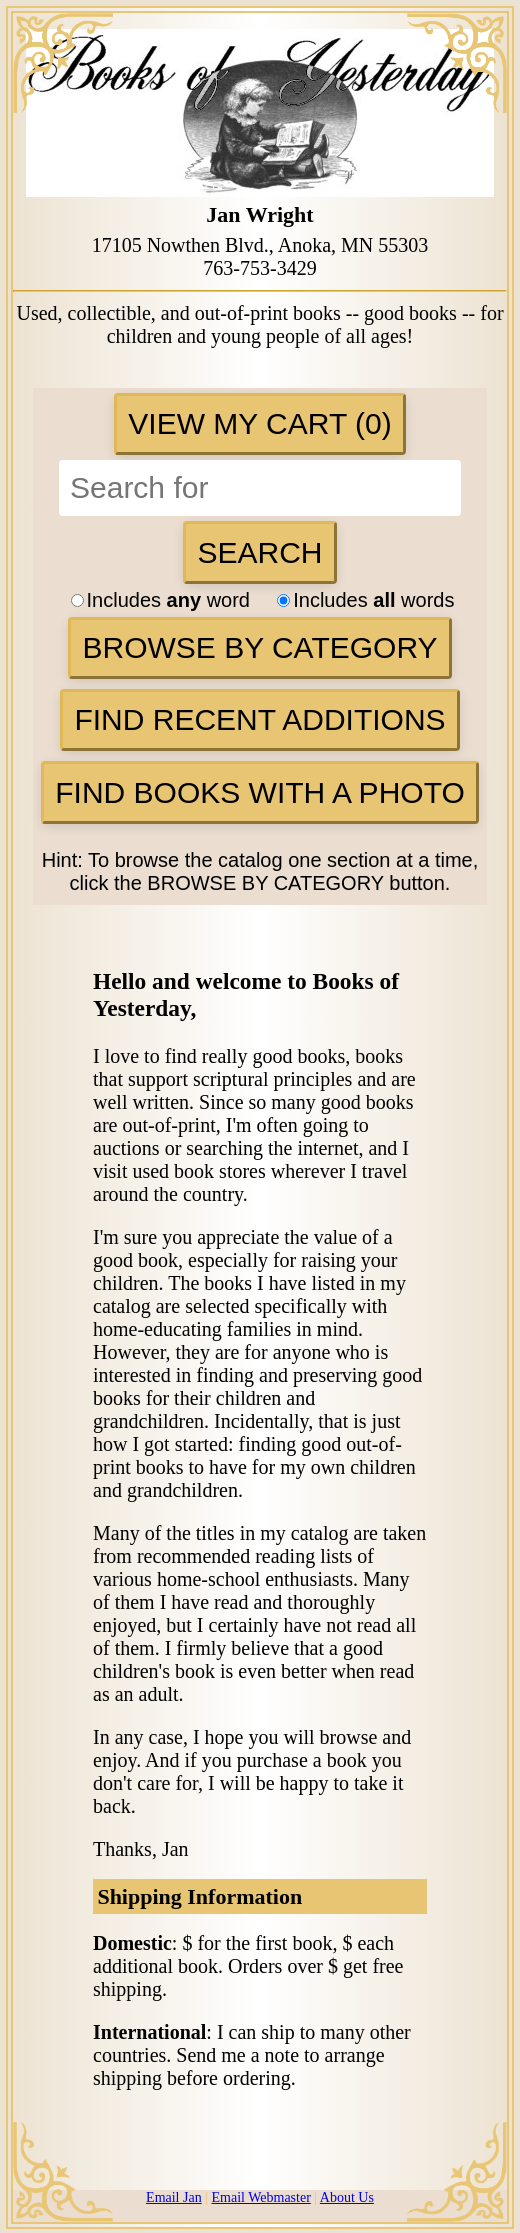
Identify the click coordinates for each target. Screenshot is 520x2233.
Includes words (365, 600)
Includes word (172, 600)
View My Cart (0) (259, 423)
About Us (347, 2197)
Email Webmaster (261, 2197)
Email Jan (174, 2197)
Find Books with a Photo (260, 792)
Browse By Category (259, 647)
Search (259, 552)
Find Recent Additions (259, 719)
